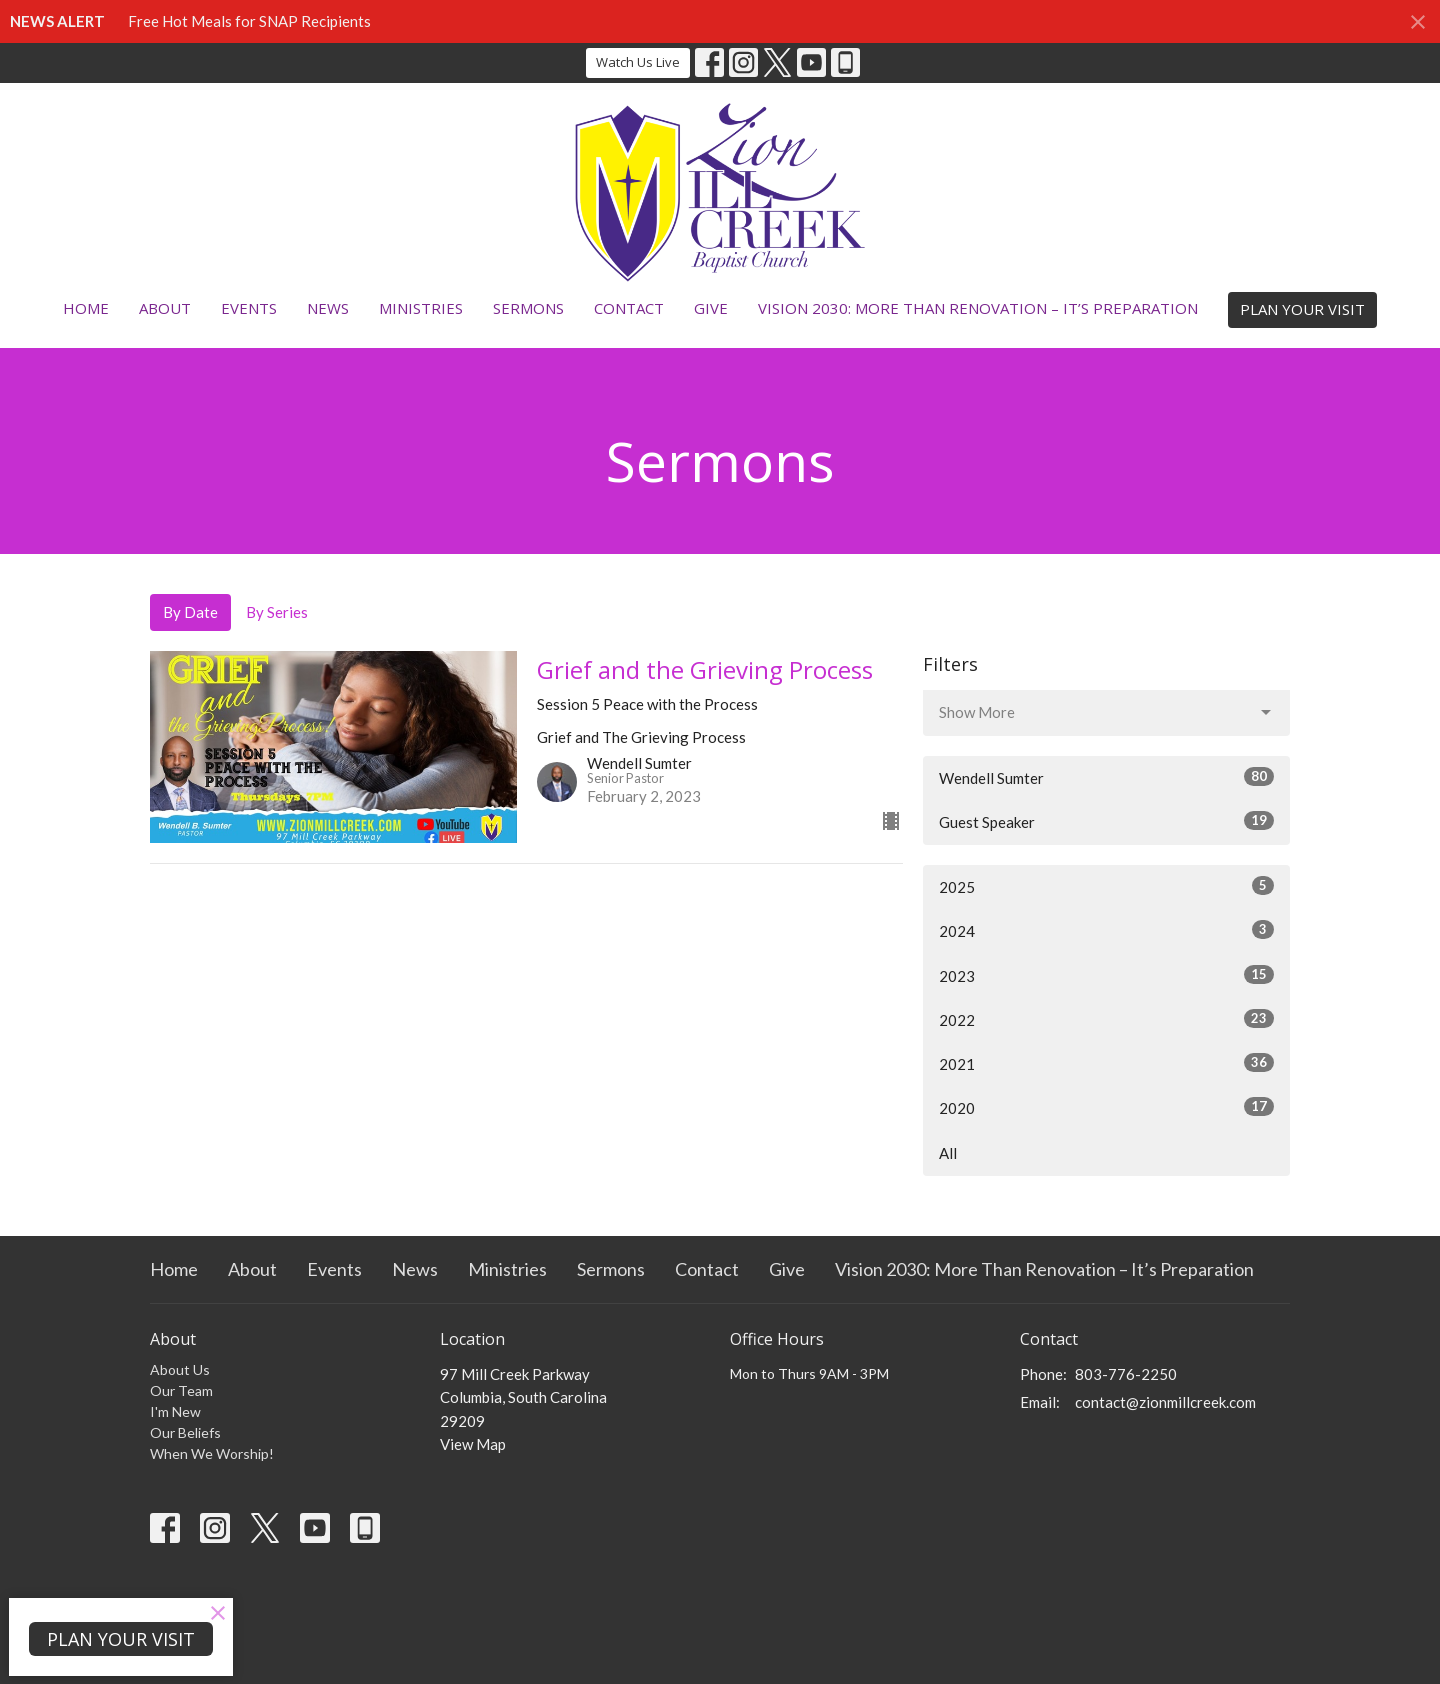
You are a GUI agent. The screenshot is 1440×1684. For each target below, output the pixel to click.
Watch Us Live (638, 62)
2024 (1106, 930)
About (165, 308)
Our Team (181, 1390)
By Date (190, 612)
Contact (629, 308)
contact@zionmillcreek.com (1165, 1402)
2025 (1106, 886)
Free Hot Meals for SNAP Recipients (249, 21)
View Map (473, 1444)
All (948, 1153)
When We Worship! (212, 1453)
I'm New (175, 1411)
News (328, 308)
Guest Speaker (1106, 821)
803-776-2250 (1126, 1374)
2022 (1106, 1019)
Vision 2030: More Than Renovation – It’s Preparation (978, 308)
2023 (1106, 975)
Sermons (528, 308)
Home (86, 308)
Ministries (421, 308)
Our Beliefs (185, 1432)
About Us (180, 1369)
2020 (1106, 1107)
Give (711, 308)
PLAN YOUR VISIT (1302, 309)
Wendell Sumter (1106, 777)
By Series (277, 612)
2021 (1106, 1063)
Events (249, 308)
